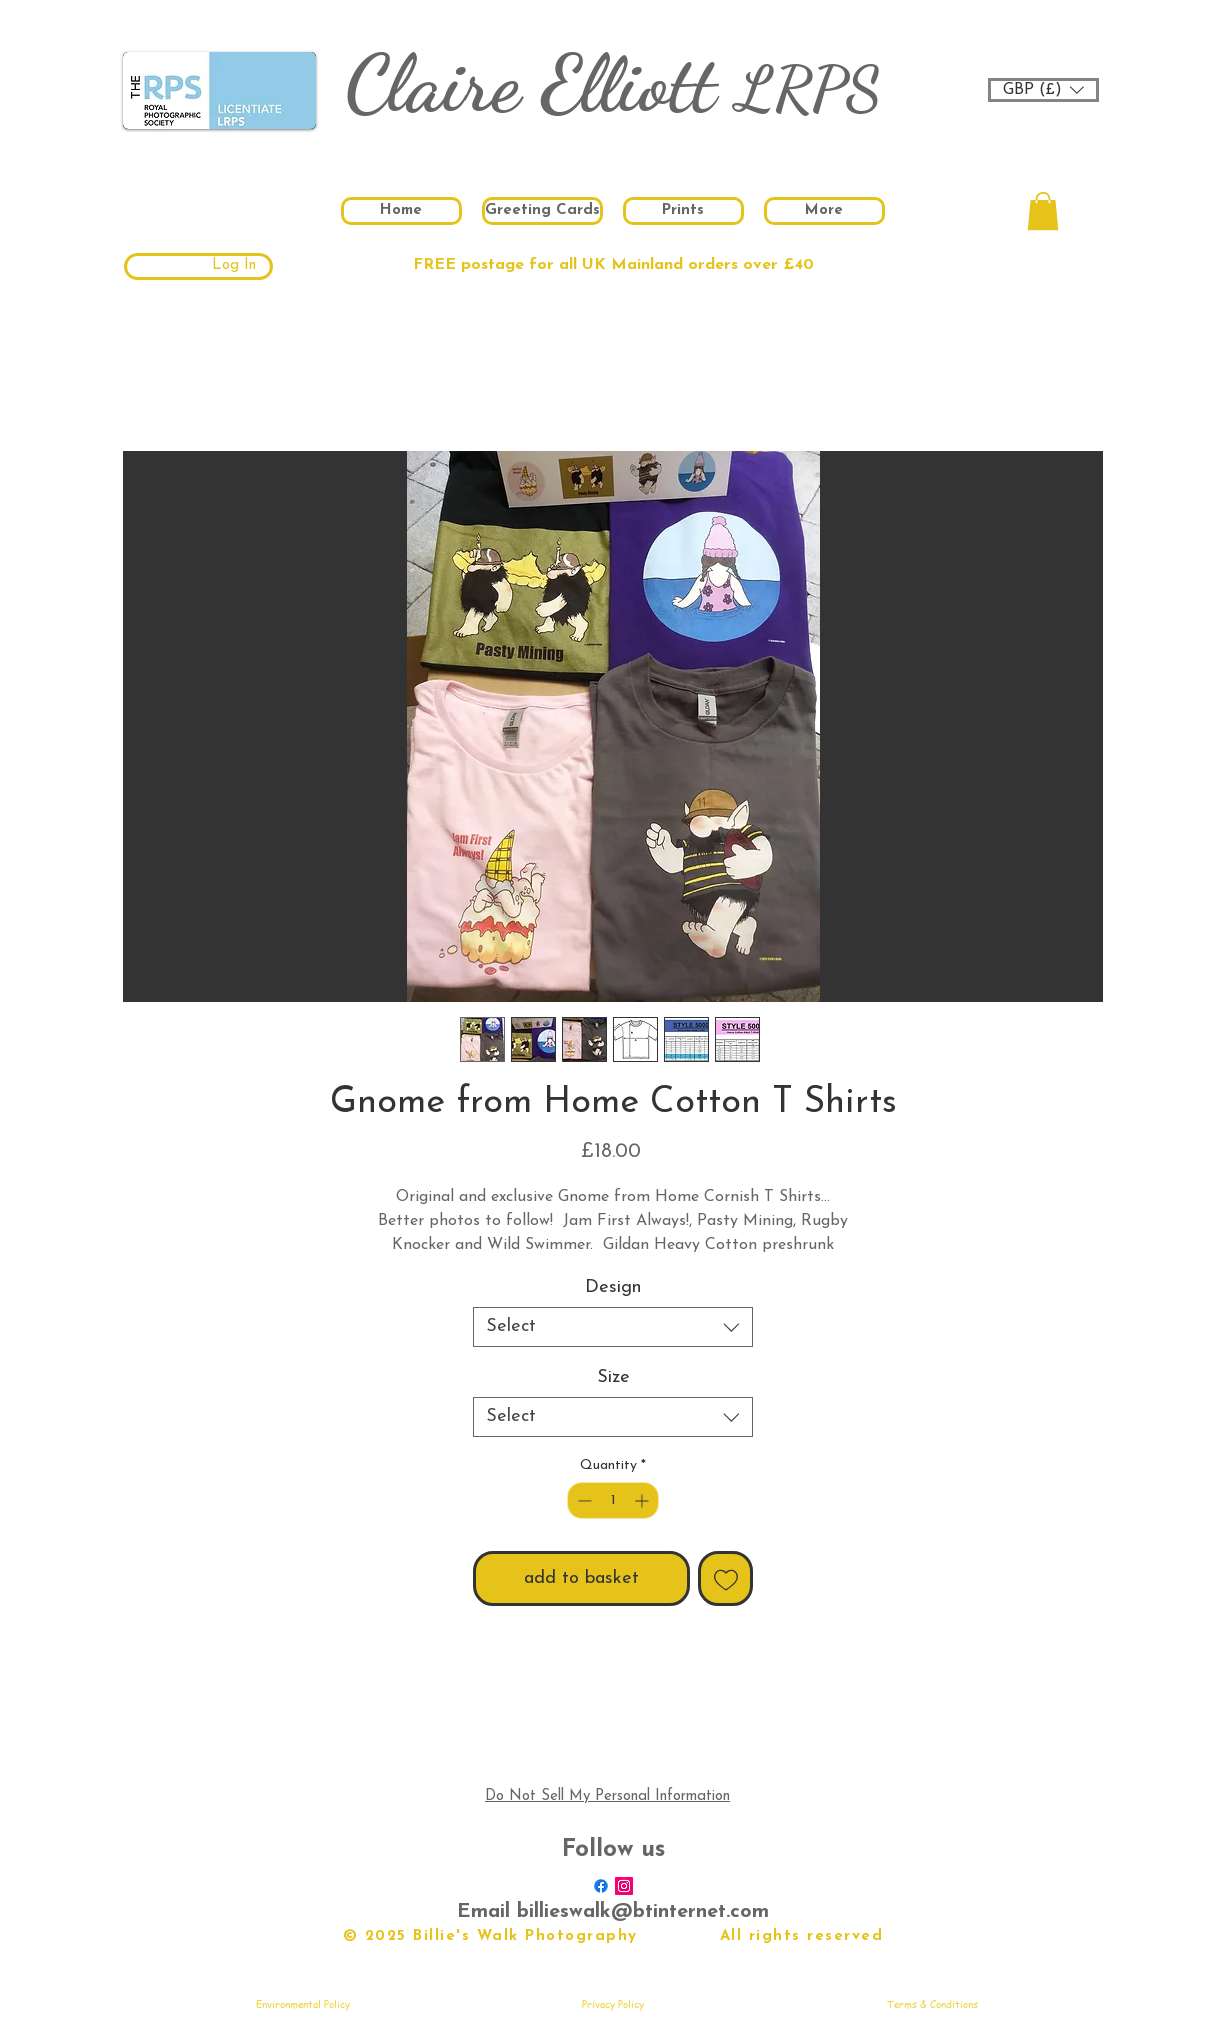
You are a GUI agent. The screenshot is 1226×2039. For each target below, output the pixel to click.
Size (613, 1377)
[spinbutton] (613, 1500)
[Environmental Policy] (303, 2004)
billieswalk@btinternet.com (643, 1912)
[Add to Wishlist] (725, 1578)
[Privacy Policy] (613, 2004)
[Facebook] (601, 1886)
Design (613, 1287)
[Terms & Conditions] (932, 2004)
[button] (1043, 90)
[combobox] (613, 1327)
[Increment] (643, 1500)
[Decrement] (582, 1500)
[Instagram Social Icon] (624, 1886)
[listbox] (1043, 90)
